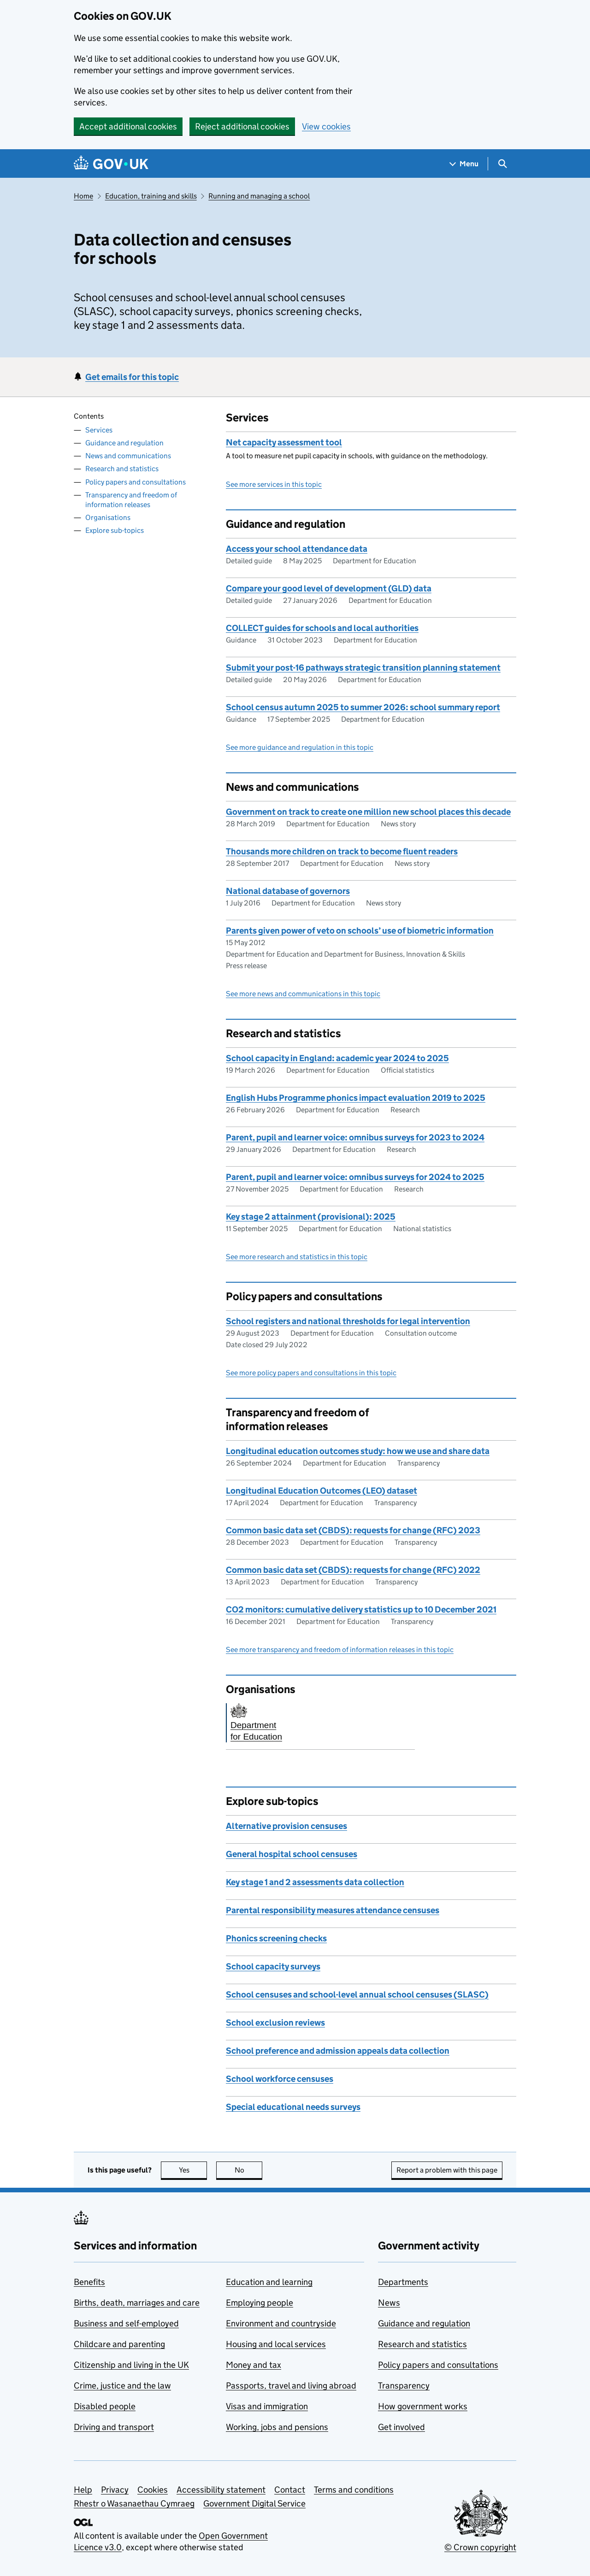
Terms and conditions (354, 2489)
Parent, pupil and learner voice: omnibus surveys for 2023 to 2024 (355, 1137)
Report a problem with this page (446, 2170)
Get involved (401, 2427)
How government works (422, 2406)
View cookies (326, 126)
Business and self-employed (126, 2323)
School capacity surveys (273, 1966)
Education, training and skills (151, 196)
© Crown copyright (480, 2547)
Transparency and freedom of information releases (131, 500)
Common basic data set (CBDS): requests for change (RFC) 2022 (353, 1570)
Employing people (259, 2302)
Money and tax (253, 2365)
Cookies (152, 2489)
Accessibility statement (221, 2489)
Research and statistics (122, 468)
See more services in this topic (274, 484)
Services (98, 430)
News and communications (128, 455)
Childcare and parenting (119, 2344)
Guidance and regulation (124, 442)
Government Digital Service (254, 2503)
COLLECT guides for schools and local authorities (322, 628)
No (249, 2170)
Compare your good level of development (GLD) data (328, 588)
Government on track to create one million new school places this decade (368, 811)
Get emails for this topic (132, 377)
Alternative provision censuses (286, 1826)
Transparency (404, 2385)
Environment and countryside (281, 2323)
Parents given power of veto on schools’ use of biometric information (360, 930)
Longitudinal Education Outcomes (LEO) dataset (321, 1490)
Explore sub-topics (114, 530)
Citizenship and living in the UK (131, 2365)
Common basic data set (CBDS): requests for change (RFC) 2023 (353, 1530)
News (389, 2302)
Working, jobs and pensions (277, 2427)
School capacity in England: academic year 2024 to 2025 (337, 1058)
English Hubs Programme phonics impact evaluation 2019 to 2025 (355, 1097)
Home (83, 196)
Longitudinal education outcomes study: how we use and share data (358, 1451)
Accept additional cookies (128, 126)
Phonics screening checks (276, 1938)
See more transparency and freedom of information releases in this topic (340, 1649)
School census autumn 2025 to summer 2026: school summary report (363, 707)
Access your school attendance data (296, 548)
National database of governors (288, 891)
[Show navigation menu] (464, 164)
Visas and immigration (267, 2406)
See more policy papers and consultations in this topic (311, 1372)
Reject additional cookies (242, 126)
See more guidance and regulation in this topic (299, 747)
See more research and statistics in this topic (296, 1256)
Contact (289, 2489)
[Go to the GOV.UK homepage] (111, 163)
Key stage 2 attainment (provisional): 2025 (310, 1216)
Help (83, 2489)
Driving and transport (114, 2427)
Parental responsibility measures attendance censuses (332, 1910)
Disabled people (105, 2406)
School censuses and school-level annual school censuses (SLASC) (357, 1994)
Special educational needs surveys (293, 2107)
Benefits (89, 2282)
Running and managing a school (259, 196)
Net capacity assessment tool (284, 442)
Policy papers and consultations (135, 482)
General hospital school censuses (291, 1854)
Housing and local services (276, 2344)
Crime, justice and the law (122, 2385)
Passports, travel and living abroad (291, 2385)
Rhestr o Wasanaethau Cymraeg (134, 2503)
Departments (403, 2282)
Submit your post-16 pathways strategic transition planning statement (363, 667)
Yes (193, 2170)
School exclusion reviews (275, 2022)
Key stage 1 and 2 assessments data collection (315, 1882)
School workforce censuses (279, 2079)
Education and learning (269, 2282)
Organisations (107, 517)
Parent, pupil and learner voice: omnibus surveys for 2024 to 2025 (355, 1177)
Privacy (115, 2489)
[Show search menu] (502, 164)
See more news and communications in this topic (303, 993)
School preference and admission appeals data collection (337, 2050)
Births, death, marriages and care (137, 2302)
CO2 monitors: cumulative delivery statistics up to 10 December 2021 (361, 1609)
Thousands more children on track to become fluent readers (342, 851)
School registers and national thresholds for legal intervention (348, 1321)
